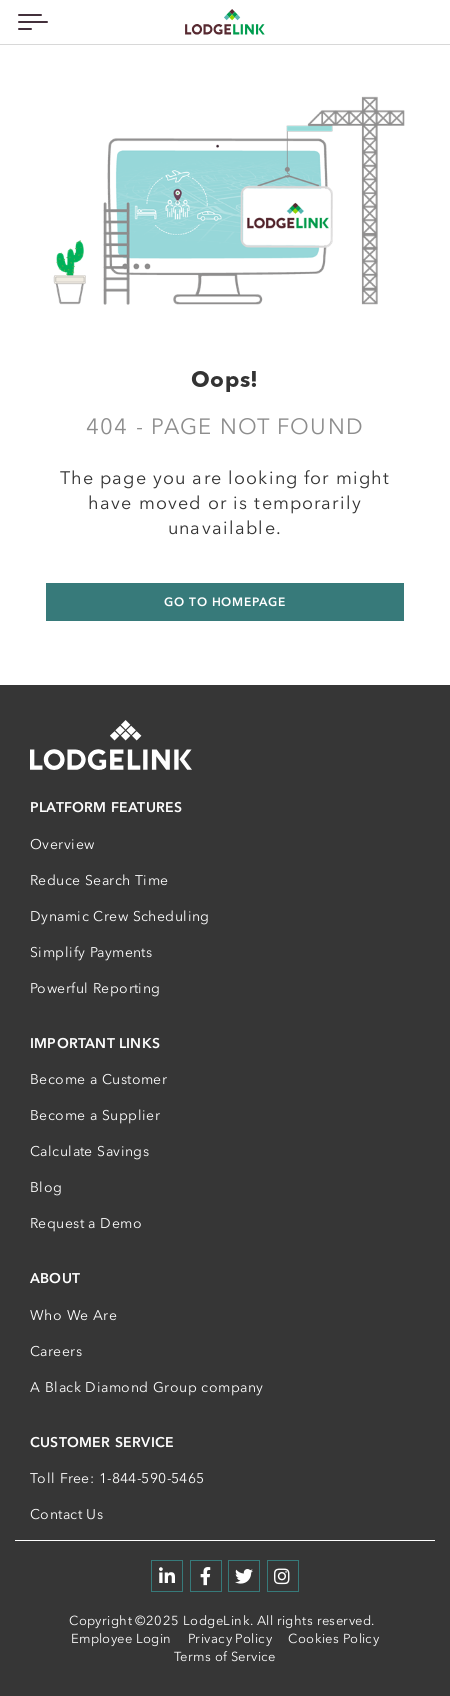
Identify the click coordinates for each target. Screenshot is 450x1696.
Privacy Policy (230, 1638)
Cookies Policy (333, 1638)
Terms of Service (225, 1656)
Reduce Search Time (99, 880)
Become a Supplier (95, 1115)
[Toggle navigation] (29, 21)
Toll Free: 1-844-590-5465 (117, 1478)
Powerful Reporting (95, 988)
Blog (46, 1187)
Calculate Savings (89, 1151)
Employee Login (121, 1638)
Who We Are (73, 1315)
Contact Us (66, 1514)
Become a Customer (98, 1079)
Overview (62, 844)
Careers (56, 1351)
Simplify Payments (91, 952)
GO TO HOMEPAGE (224, 602)
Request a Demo (86, 1223)
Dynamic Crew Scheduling (120, 916)
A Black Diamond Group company (146, 1387)
